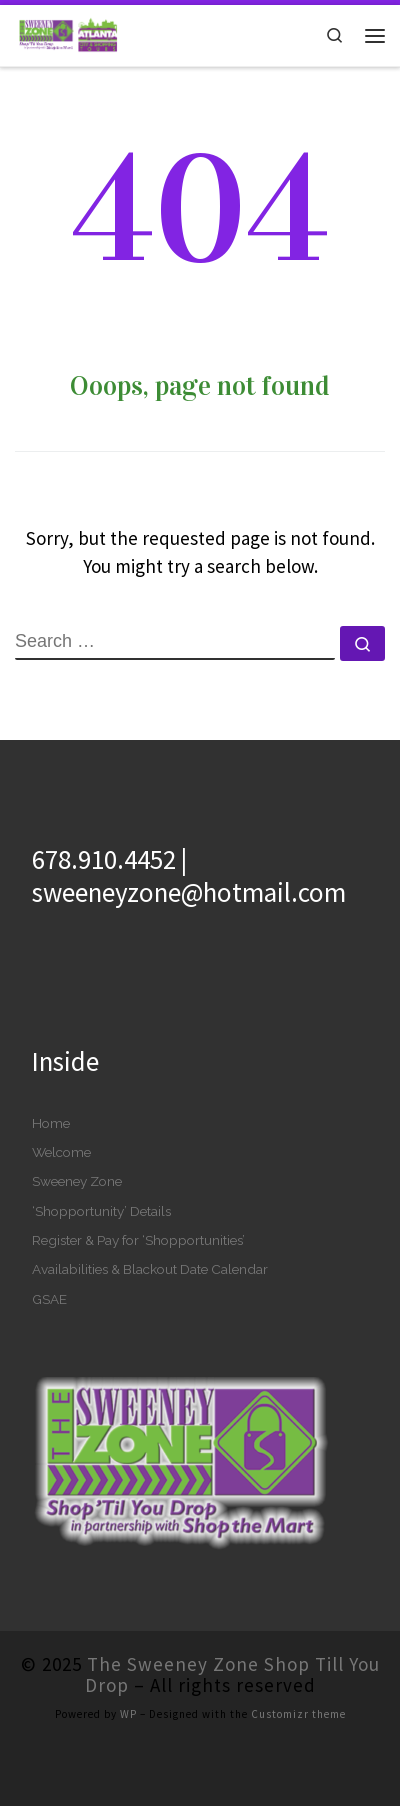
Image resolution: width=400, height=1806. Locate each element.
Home (51, 1123)
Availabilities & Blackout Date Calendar (150, 1269)
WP (128, 1714)
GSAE (49, 1299)
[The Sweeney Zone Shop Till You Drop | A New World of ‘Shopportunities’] (67, 33)
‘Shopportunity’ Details (101, 1211)
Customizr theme (298, 1714)
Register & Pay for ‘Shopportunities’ (138, 1240)
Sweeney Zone (77, 1181)
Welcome (61, 1152)
